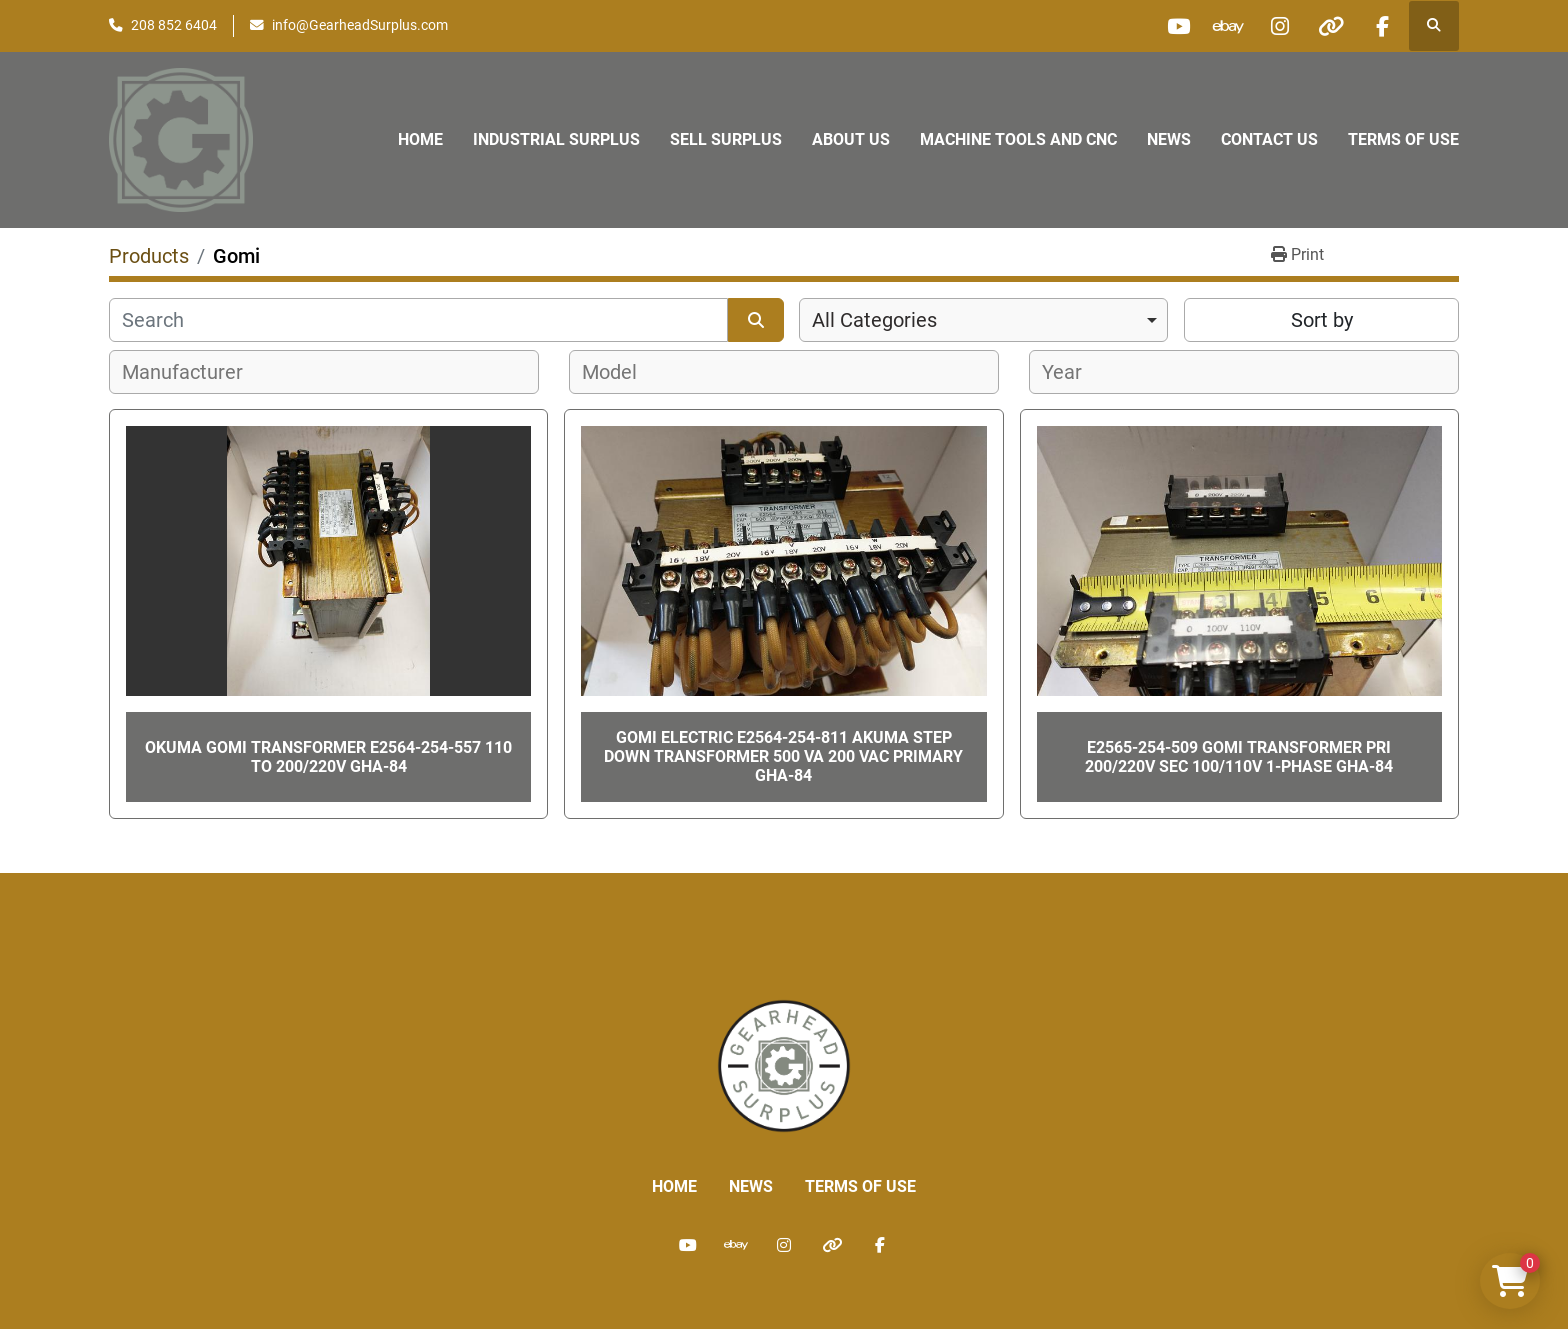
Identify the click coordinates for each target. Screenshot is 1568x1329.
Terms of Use (1403, 139)
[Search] (418, 320)
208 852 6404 (174, 25)
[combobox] (983, 320)
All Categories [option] (874, 320)
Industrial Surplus (556, 139)
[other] (1331, 26)
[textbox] (193, 372)
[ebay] (1229, 26)
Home (420, 139)
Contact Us (1269, 139)
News (1169, 139)
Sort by (1322, 320)
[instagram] (1280, 26)
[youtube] (1178, 26)
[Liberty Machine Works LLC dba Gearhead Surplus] (784, 1064)
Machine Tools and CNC (1018, 139)
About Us (851, 139)
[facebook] (1382, 26)
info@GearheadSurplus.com (360, 25)
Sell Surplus (726, 139)
